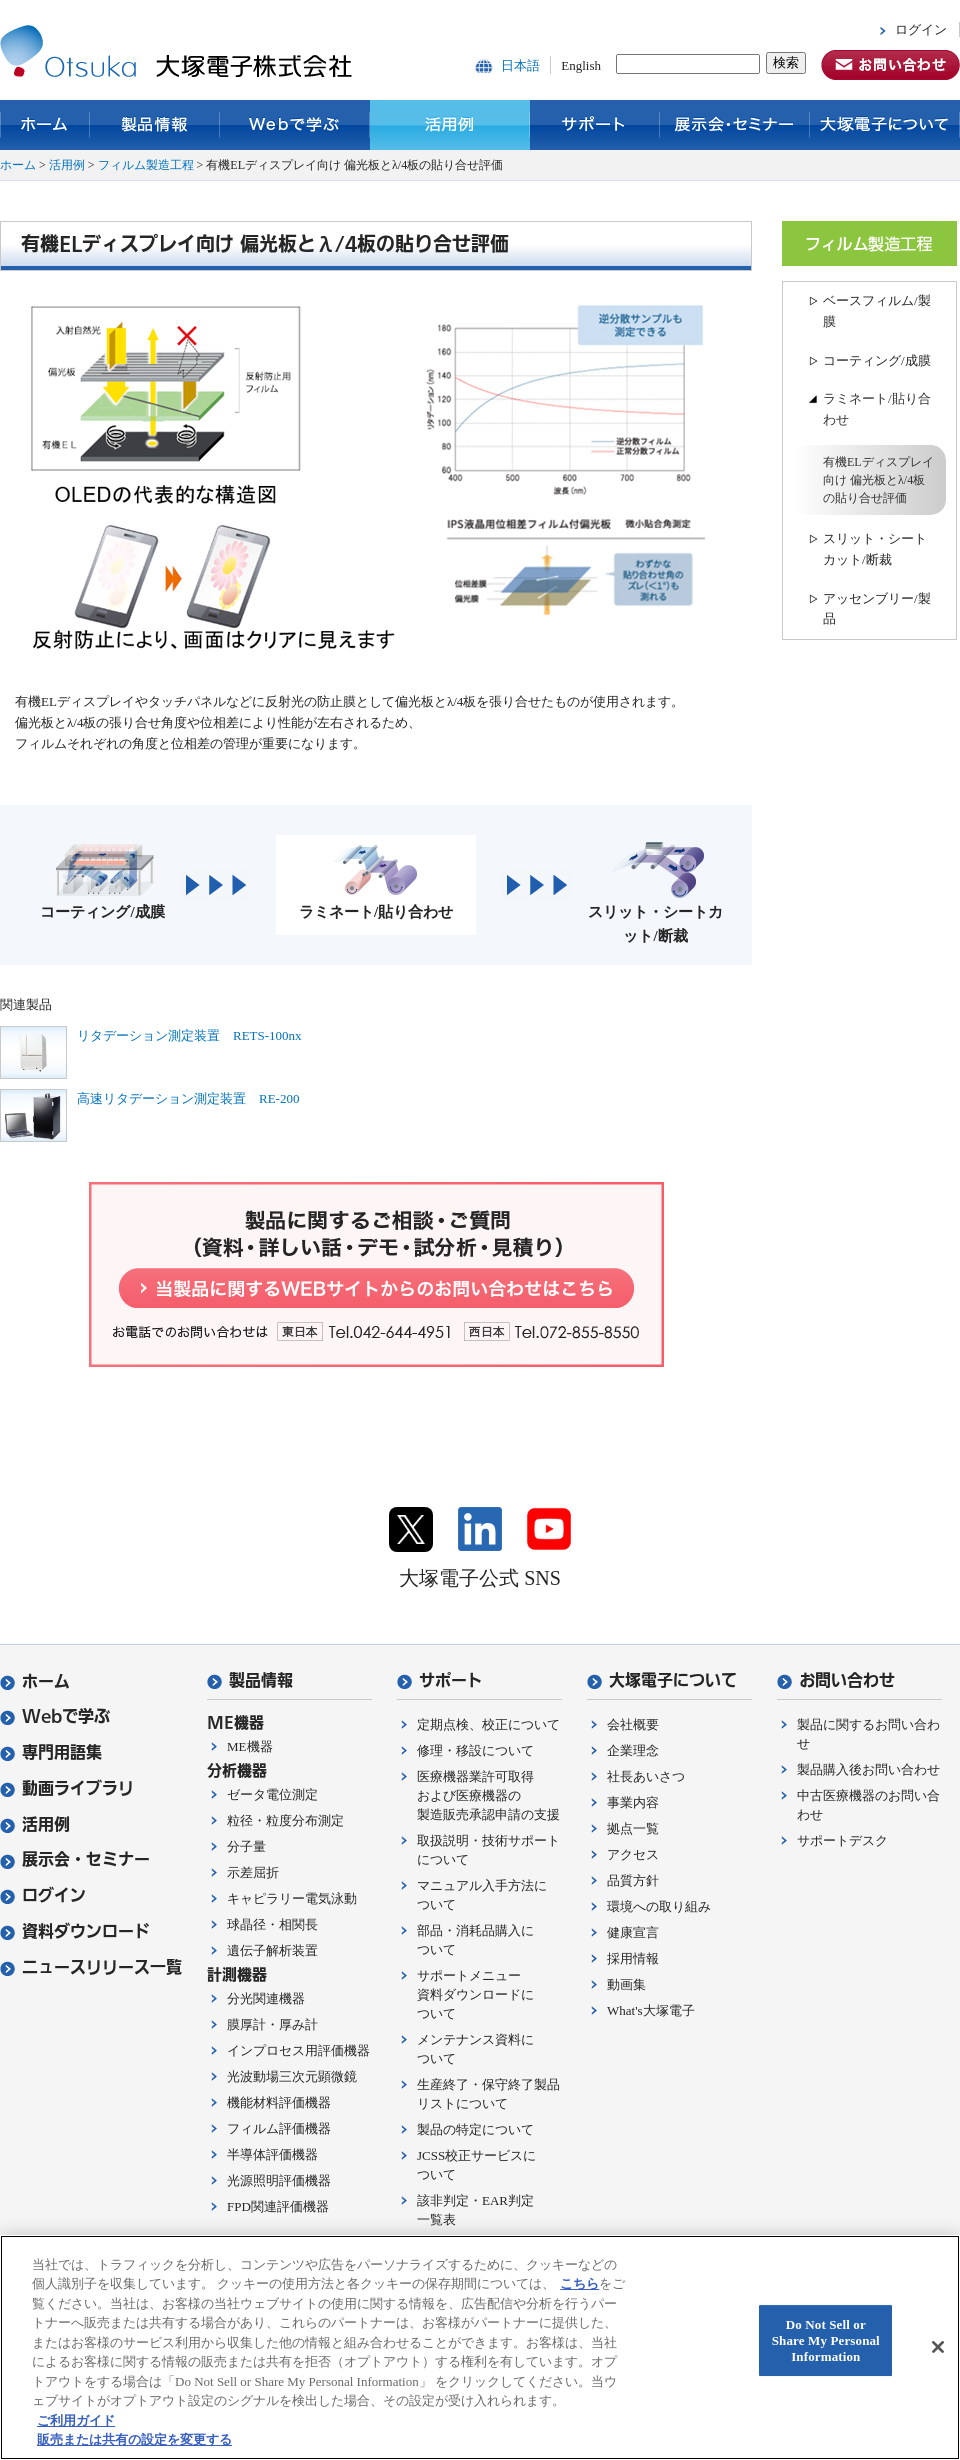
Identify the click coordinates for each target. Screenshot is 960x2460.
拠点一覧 (633, 1828)
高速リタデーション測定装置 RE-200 (188, 1098)
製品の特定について (475, 2129)
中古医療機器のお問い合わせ (868, 1805)
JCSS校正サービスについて (476, 2165)
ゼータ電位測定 (272, 1794)
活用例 (450, 125)
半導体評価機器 (272, 2154)
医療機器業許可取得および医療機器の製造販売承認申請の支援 (488, 1795)
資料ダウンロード (75, 1931)
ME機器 (250, 1746)
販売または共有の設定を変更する (134, 2439)
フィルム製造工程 (146, 165)
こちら (579, 2283)
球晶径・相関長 (272, 1924)
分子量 (246, 1846)
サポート (595, 125)
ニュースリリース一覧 (91, 1967)
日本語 (520, 65)
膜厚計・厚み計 (272, 2024)
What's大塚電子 (651, 2010)
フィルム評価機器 (279, 2128)
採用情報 (633, 1958)
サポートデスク (842, 1840)
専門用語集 (51, 1752)
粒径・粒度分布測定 (285, 1820)
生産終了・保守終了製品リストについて (488, 2094)
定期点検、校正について (488, 1724)
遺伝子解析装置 (272, 1950)
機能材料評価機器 (279, 2102)
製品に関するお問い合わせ (868, 1734)
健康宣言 (633, 1932)
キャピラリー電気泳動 (292, 1898)
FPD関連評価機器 (278, 2206)
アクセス (633, 1854)
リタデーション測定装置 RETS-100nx (189, 1035)
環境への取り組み (659, 1906)
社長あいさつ (646, 1776)
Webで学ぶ (295, 125)
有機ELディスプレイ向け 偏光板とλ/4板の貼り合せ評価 (878, 480)
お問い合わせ (836, 1680)
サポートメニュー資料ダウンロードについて (475, 1994)
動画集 (626, 1984)
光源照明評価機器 (279, 2180)
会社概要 (633, 1724)
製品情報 (155, 125)
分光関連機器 (266, 1998)
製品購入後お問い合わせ (868, 1769)
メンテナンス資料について (475, 2049)
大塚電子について (885, 125)
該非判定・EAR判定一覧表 (475, 2210)
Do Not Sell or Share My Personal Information (826, 2341)
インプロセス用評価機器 (298, 2050)
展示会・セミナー (735, 125)
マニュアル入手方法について (482, 1895)
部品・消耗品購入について (475, 1940)
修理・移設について (475, 1750)
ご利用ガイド (76, 2420)
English (581, 65)
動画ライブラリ (67, 1788)
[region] (480, 2347)
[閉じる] (938, 2347)
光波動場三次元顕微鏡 (292, 2076)
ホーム (45, 125)
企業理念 (633, 1750)
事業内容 (633, 1802)
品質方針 (633, 1880)
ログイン (921, 29)
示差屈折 (253, 1872)
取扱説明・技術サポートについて (488, 1850)
